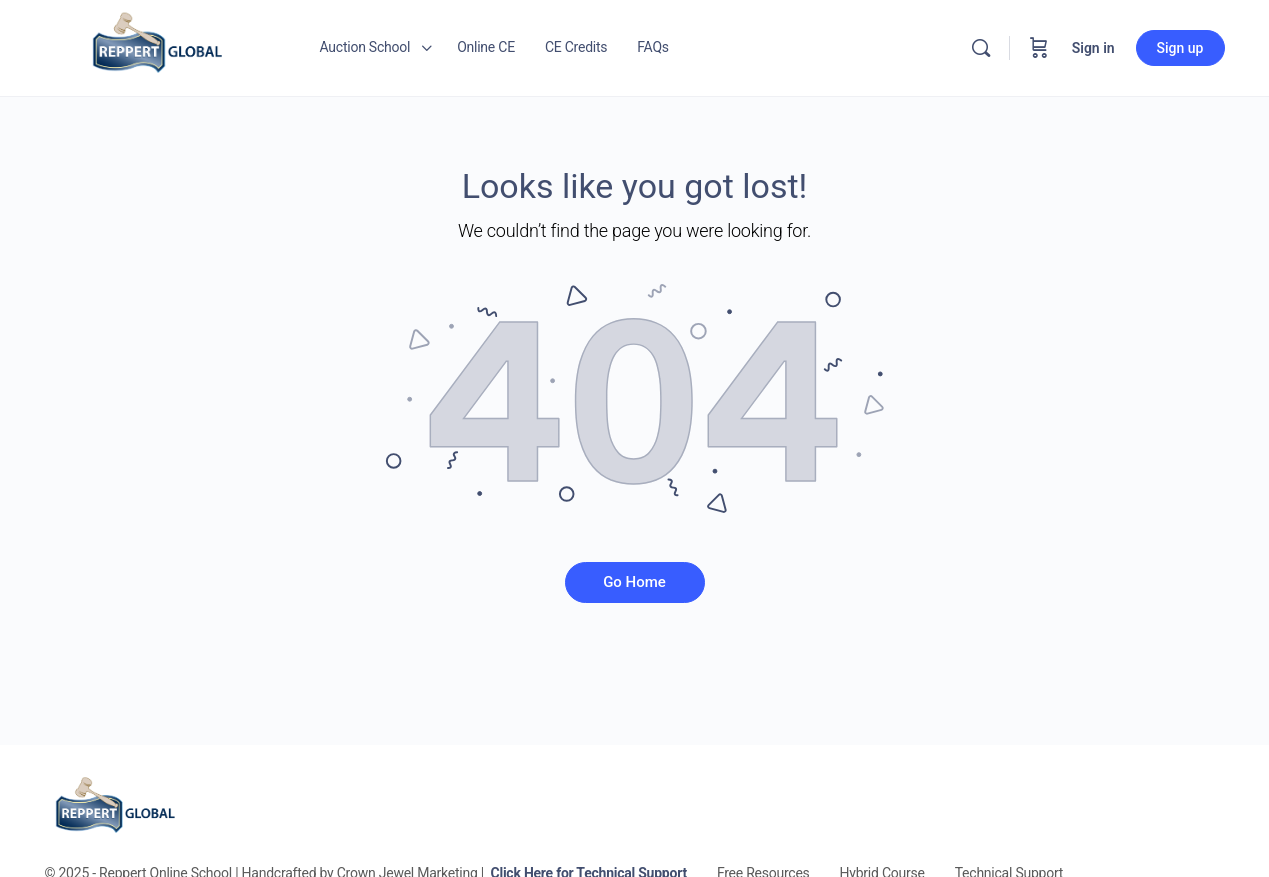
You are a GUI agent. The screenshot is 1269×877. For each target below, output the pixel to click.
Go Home (634, 582)
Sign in (1093, 48)
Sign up (1180, 48)
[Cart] (1039, 48)
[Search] (981, 48)
